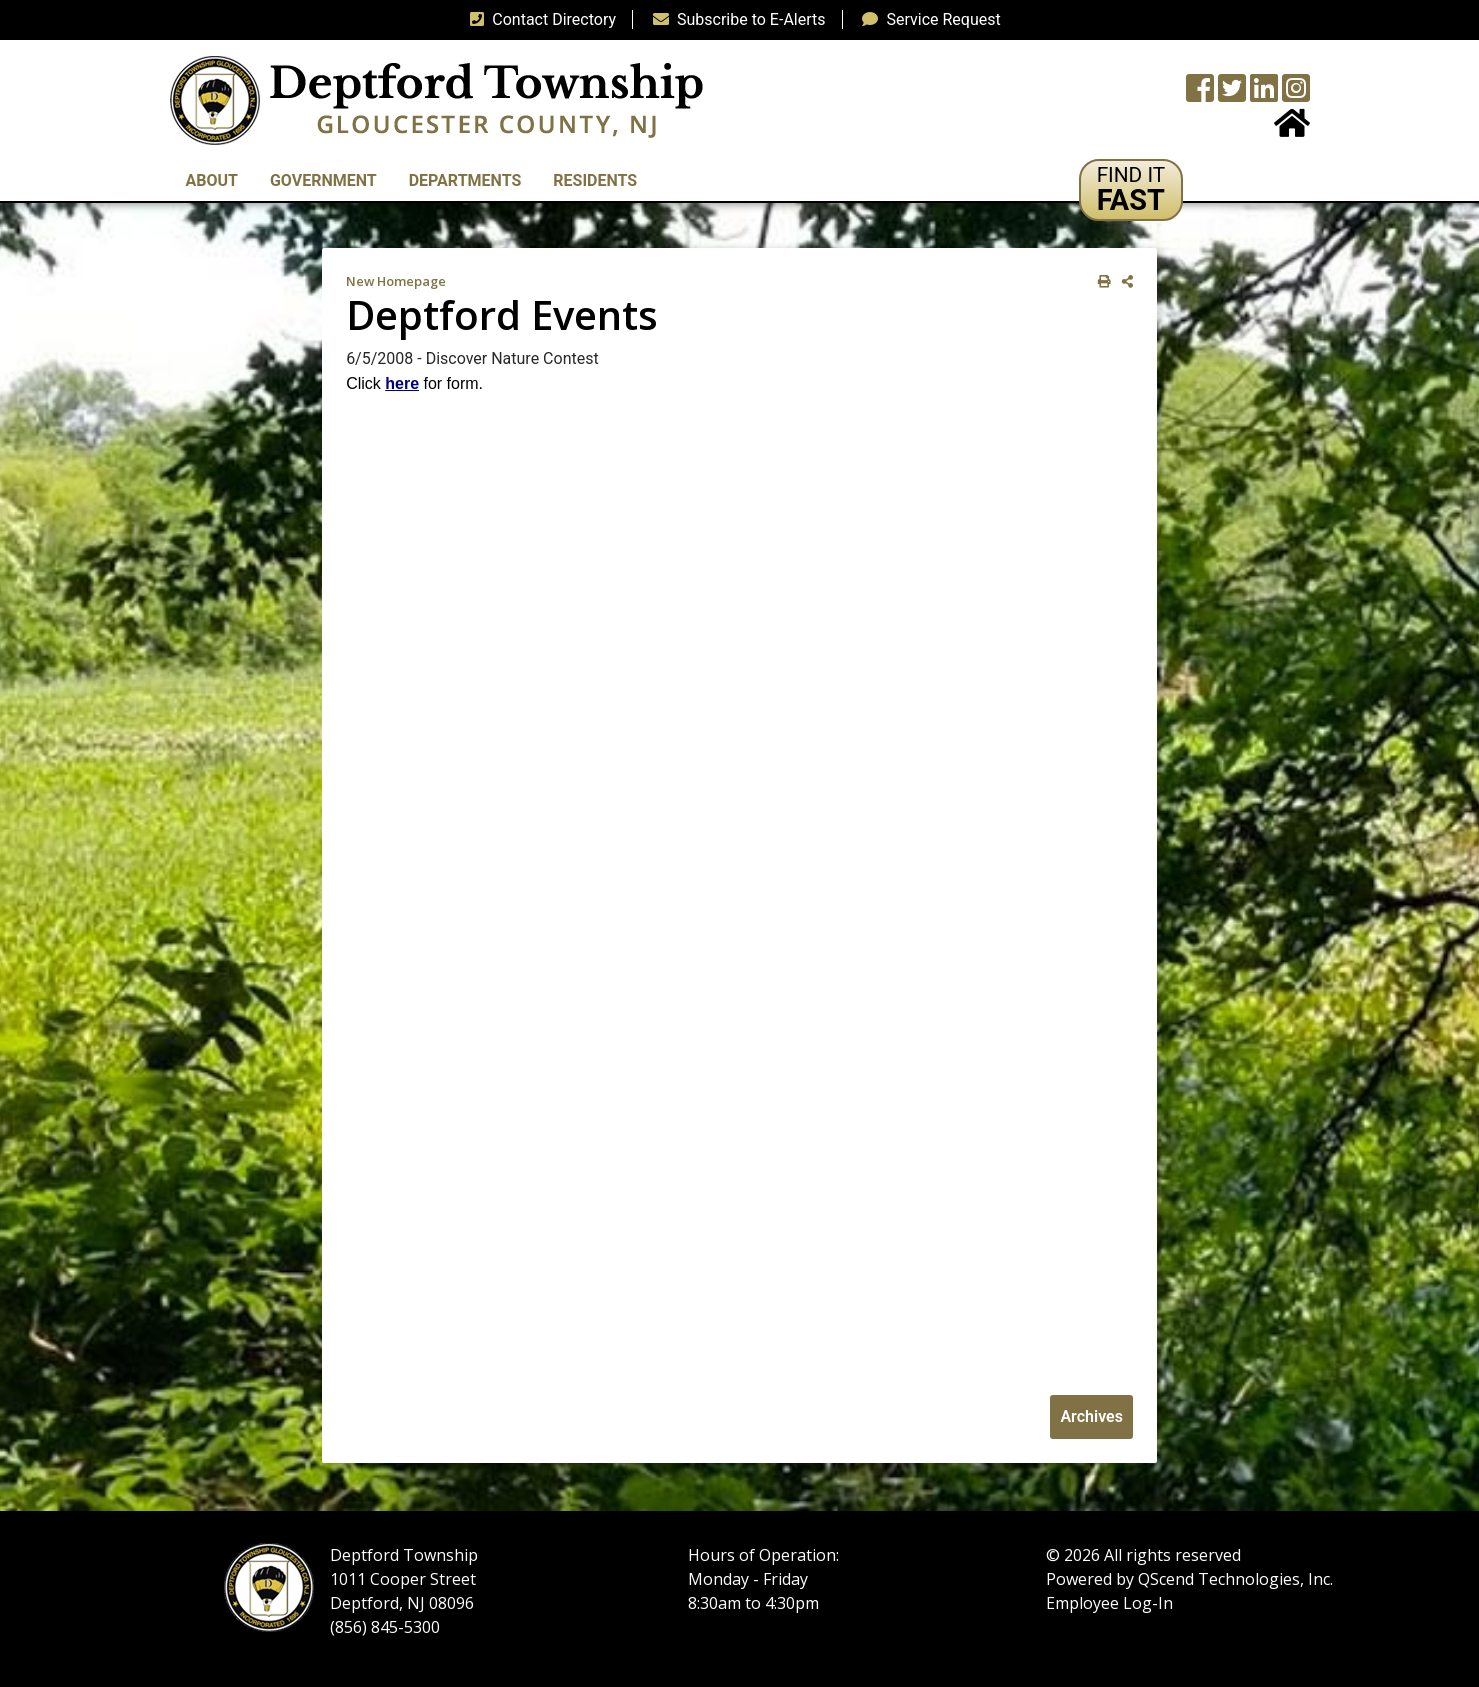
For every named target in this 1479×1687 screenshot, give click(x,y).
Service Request (927, 19)
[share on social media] (1123, 281)
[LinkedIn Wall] (1264, 94)
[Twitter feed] (1232, 94)
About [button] (212, 180)
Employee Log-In (1109, 1603)
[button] (1131, 190)
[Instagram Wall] (1296, 94)
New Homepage (396, 281)
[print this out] (1100, 281)
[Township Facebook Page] (1200, 94)
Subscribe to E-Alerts (735, 19)
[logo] (436, 99)
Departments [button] (465, 180)
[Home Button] (1292, 129)
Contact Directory (539, 19)
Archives (1091, 1416)
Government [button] (323, 180)
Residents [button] (595, 180)
